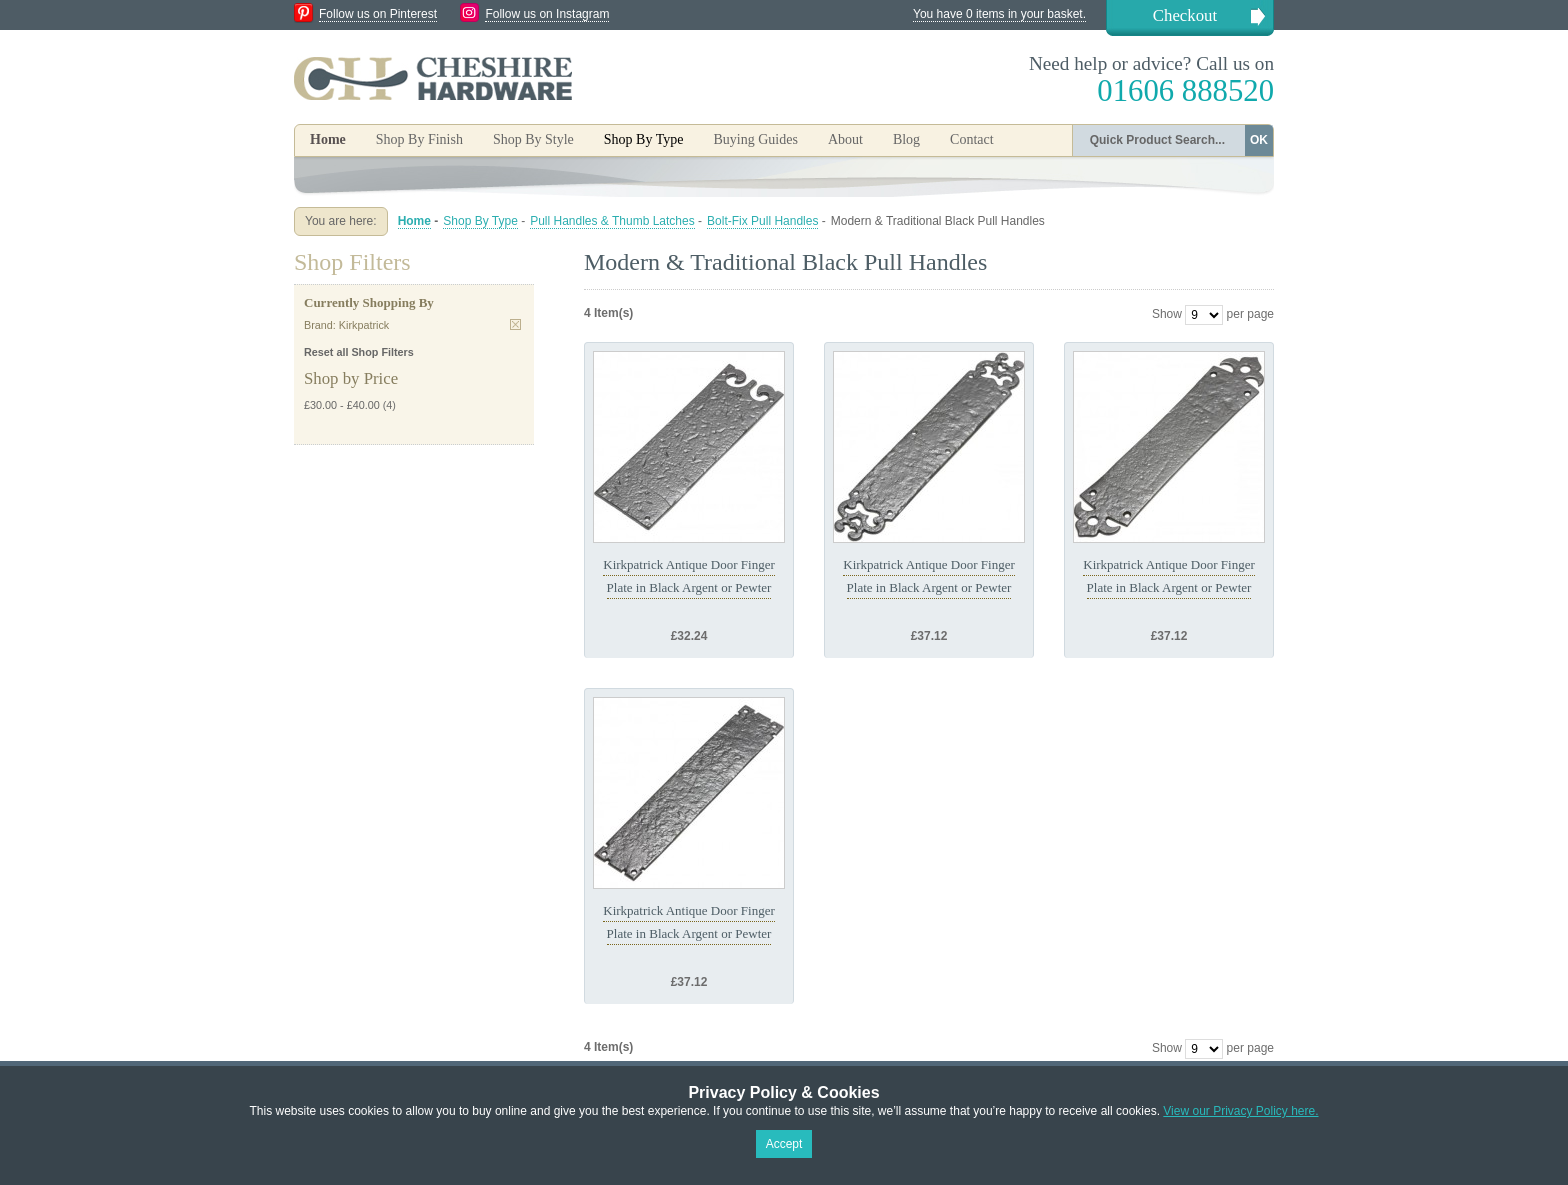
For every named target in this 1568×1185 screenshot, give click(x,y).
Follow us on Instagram (547, 14)
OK (1259, 140)
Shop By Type (480, 221)
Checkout (1185, 15)
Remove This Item (515, 324)
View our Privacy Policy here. (1240, 1111)
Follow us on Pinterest (378, 14)
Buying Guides (755, 139)
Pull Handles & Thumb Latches (612, 221)
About (845, 139)
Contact (972, 139)
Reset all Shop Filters (359, 352)
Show (1167, 314)
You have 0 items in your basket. (999, 14)
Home (328, 139)
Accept (784, 1144)
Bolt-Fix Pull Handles (762, 221)
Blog (906, 139)
